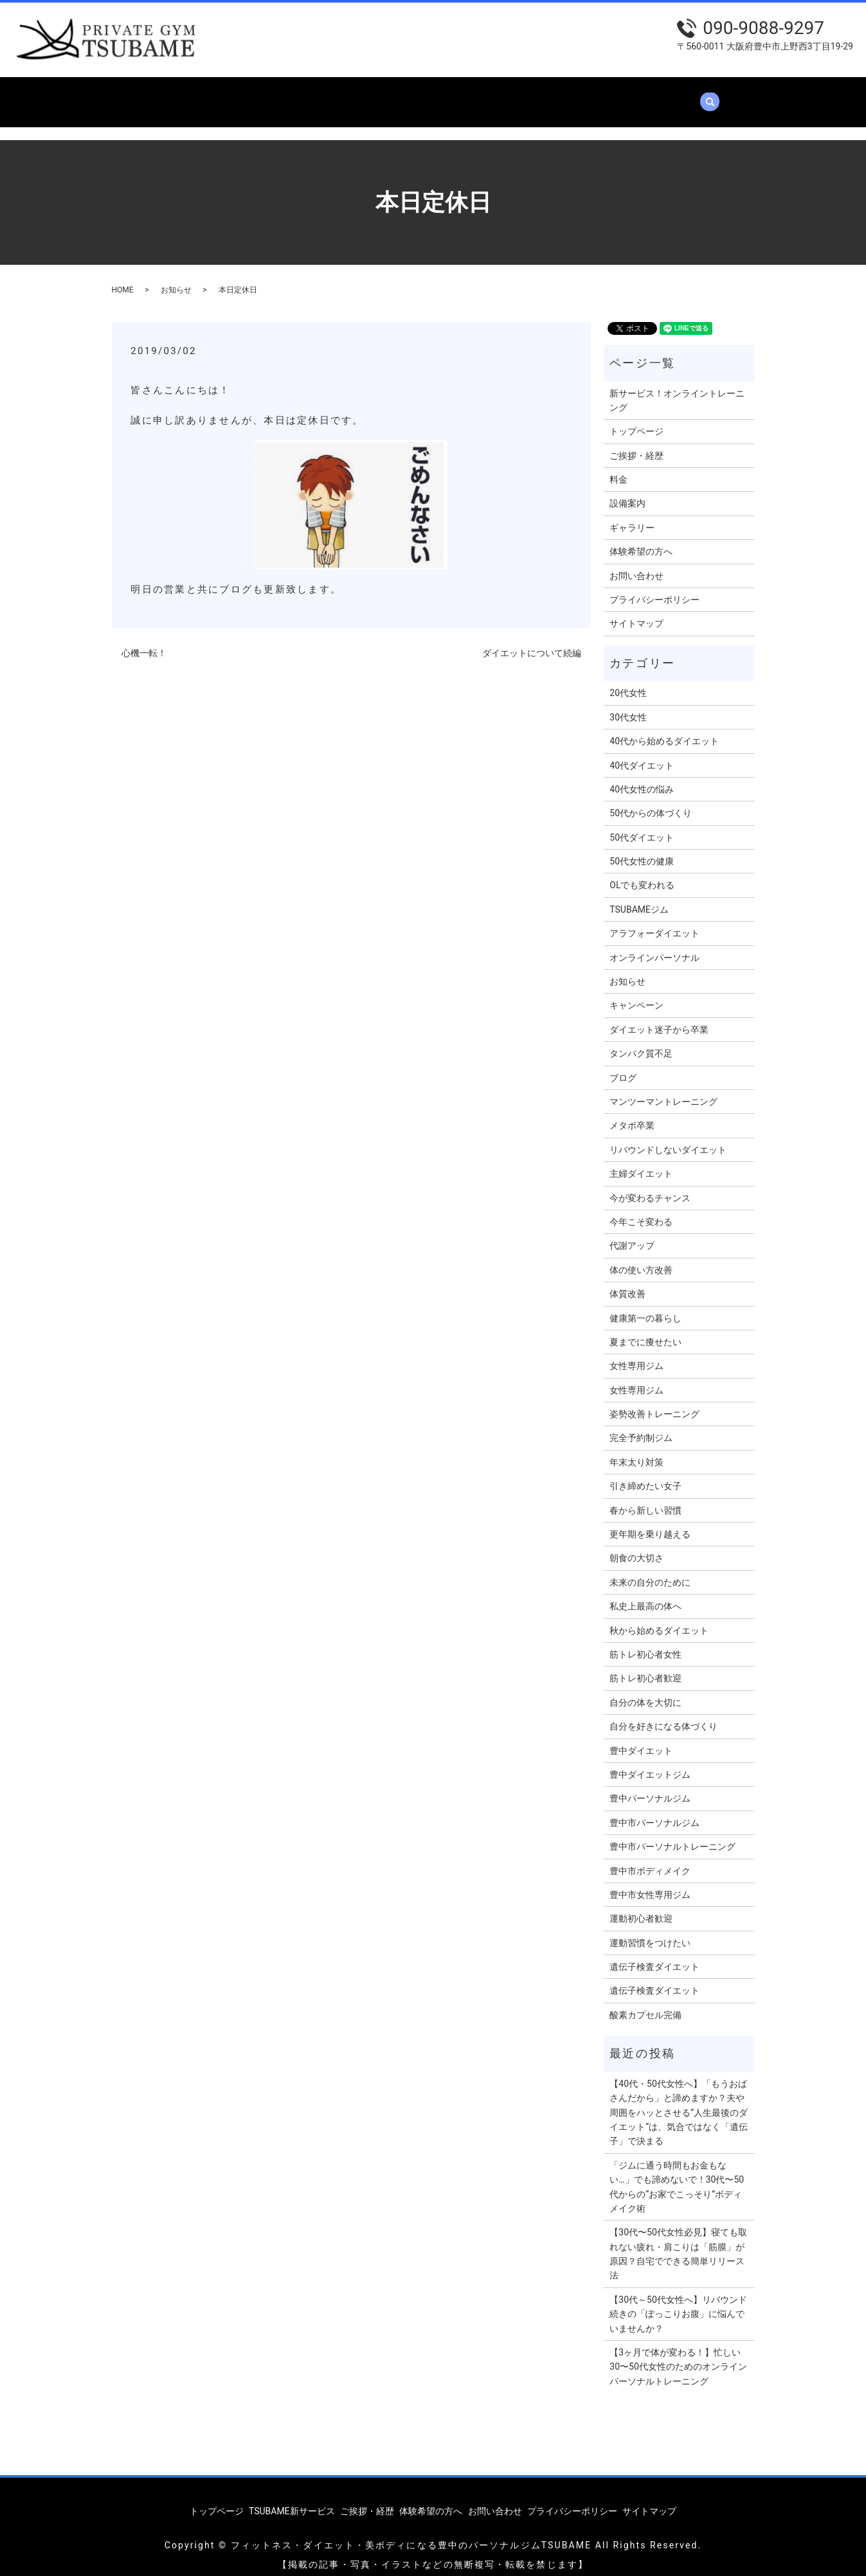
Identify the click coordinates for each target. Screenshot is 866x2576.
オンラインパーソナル (654, 945)
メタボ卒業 (631, 1113)
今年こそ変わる (640, 1209)
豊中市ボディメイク (649, 1858)
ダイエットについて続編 (531, 641)
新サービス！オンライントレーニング (676, 387)
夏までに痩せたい (645, 1330)
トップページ (159, 95)
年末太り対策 (636, 1450)
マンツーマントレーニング (663, 1089)
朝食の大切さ (636, 1546)
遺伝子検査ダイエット (654, 1954)
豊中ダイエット (640, 1738)
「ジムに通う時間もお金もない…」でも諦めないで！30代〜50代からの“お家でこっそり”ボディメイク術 (676, 2174)
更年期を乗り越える (649, 1522)
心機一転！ (144, 641)
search (740, 96)
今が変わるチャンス (649, 1186)
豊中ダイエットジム (649, 1762)
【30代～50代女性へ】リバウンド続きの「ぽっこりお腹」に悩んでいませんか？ (677, 2301)
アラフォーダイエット (654, 921)
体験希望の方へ (602, 95)
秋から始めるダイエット (658, 1618)
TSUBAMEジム (639, 897)
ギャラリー (524, 95)
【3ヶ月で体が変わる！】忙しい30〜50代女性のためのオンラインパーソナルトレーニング (677, 2354)
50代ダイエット (641, 825)
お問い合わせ (685, 95)
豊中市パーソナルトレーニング (672, 1834)
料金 (410, 95)
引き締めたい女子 (645, 1474)
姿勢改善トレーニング (654, 1402)
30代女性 (628, 705)
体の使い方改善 (640, 1258)
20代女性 (628, 680)
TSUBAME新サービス (254, 95)
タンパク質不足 (640, 1041)
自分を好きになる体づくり (663, 1714)
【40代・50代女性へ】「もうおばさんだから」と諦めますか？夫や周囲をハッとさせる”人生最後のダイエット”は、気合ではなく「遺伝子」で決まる (678, 2100)
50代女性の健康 (641, 849)
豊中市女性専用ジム (649, 1882)
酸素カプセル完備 (645, 2003)
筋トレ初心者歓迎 (645, 1666)
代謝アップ (631, 1233)
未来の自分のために (649, 1570)
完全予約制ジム (640, 1425)
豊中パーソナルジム (649, 1786)
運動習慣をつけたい (649, 1931)
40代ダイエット (641, 753)
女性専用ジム (636, 1353)
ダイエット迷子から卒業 (658, 1017)
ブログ (622, 1065)
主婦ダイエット (640, 1161)
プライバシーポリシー (654, 587)
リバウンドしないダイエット (667, 1137)
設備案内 (460, 95)
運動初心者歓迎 (640, 1906)
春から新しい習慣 (645, 1498)
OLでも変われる (641, 873)
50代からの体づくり (650, 801)
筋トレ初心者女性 (645, 1642)
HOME (123, 277)
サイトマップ (636, 611)
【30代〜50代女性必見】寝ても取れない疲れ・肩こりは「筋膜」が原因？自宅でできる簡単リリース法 (677, 2241)
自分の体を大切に (645, 1690)
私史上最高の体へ (645, 1594)
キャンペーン (636, 993)
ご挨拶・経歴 (350, 95)
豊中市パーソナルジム (654, 1810)
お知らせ (176, 277)
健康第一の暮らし (645, 1306)
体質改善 (627, 1281)
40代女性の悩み (641, 777)
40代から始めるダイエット (664, 729)
